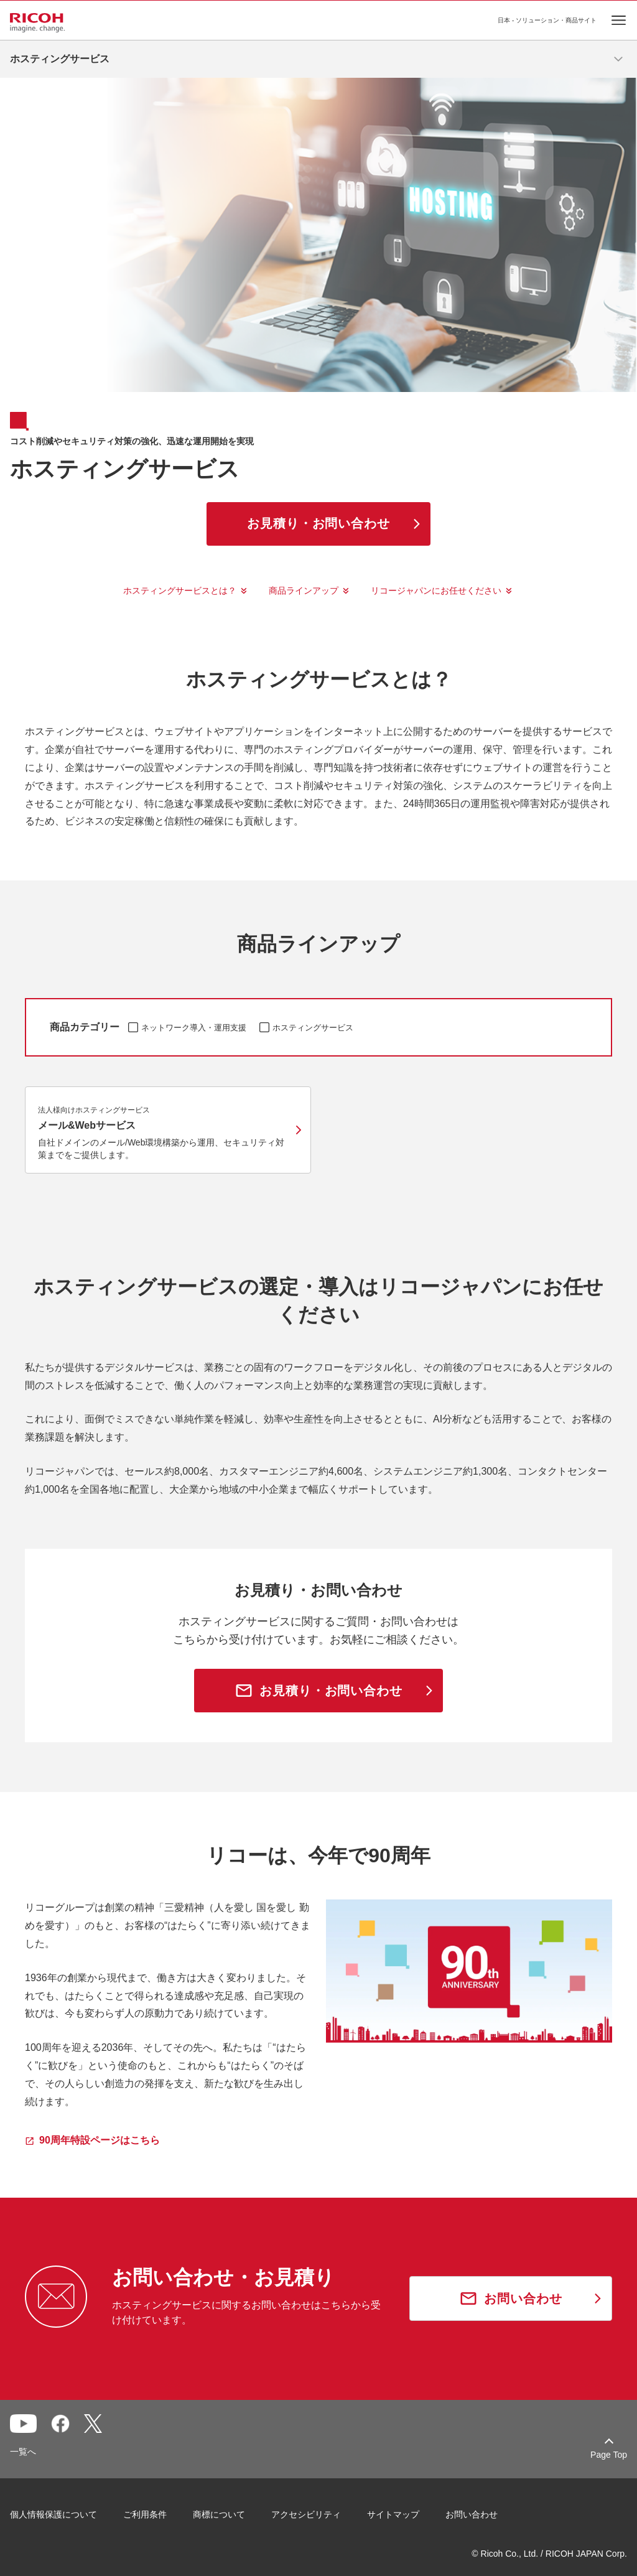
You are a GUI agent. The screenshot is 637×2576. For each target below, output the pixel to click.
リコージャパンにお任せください (436, 590)
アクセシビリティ (306, 2514)
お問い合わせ (471, 2514)
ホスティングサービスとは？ (179, 590)
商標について (219, 2514)
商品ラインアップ (303, 590)
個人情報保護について (53, 2514)
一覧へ (23, 2452)
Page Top (608, 2455)
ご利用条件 (145, 2514)
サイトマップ (393, 2514)
